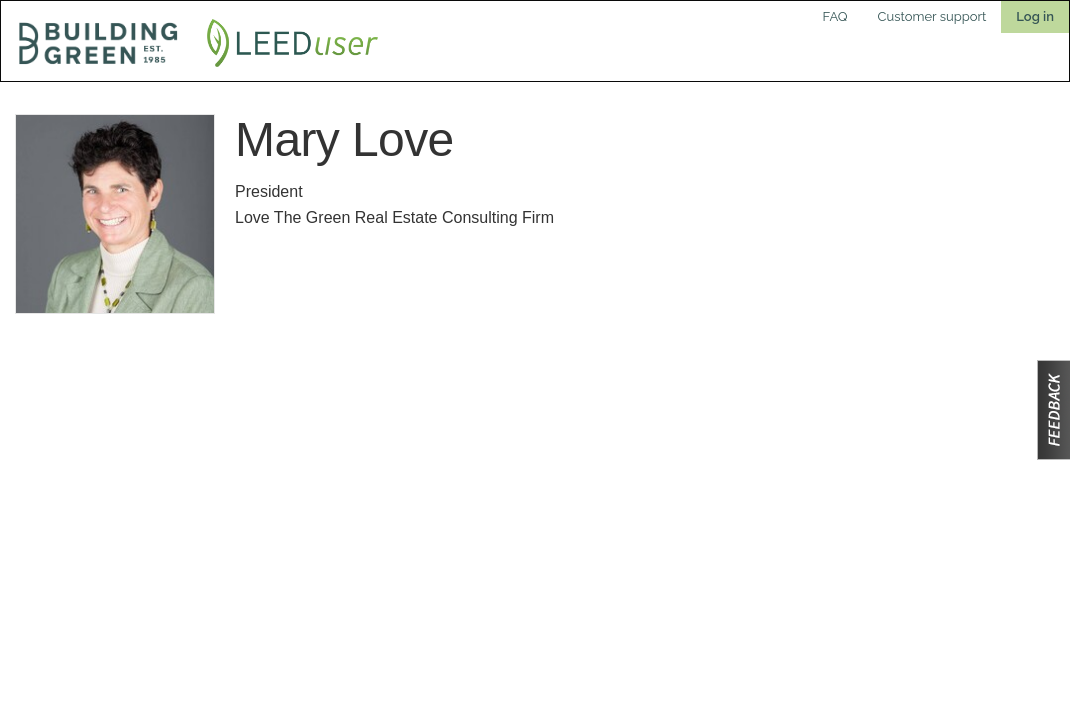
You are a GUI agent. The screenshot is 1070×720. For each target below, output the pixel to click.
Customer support (932, 16)
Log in (1035, 16)
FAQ (835, 16)
